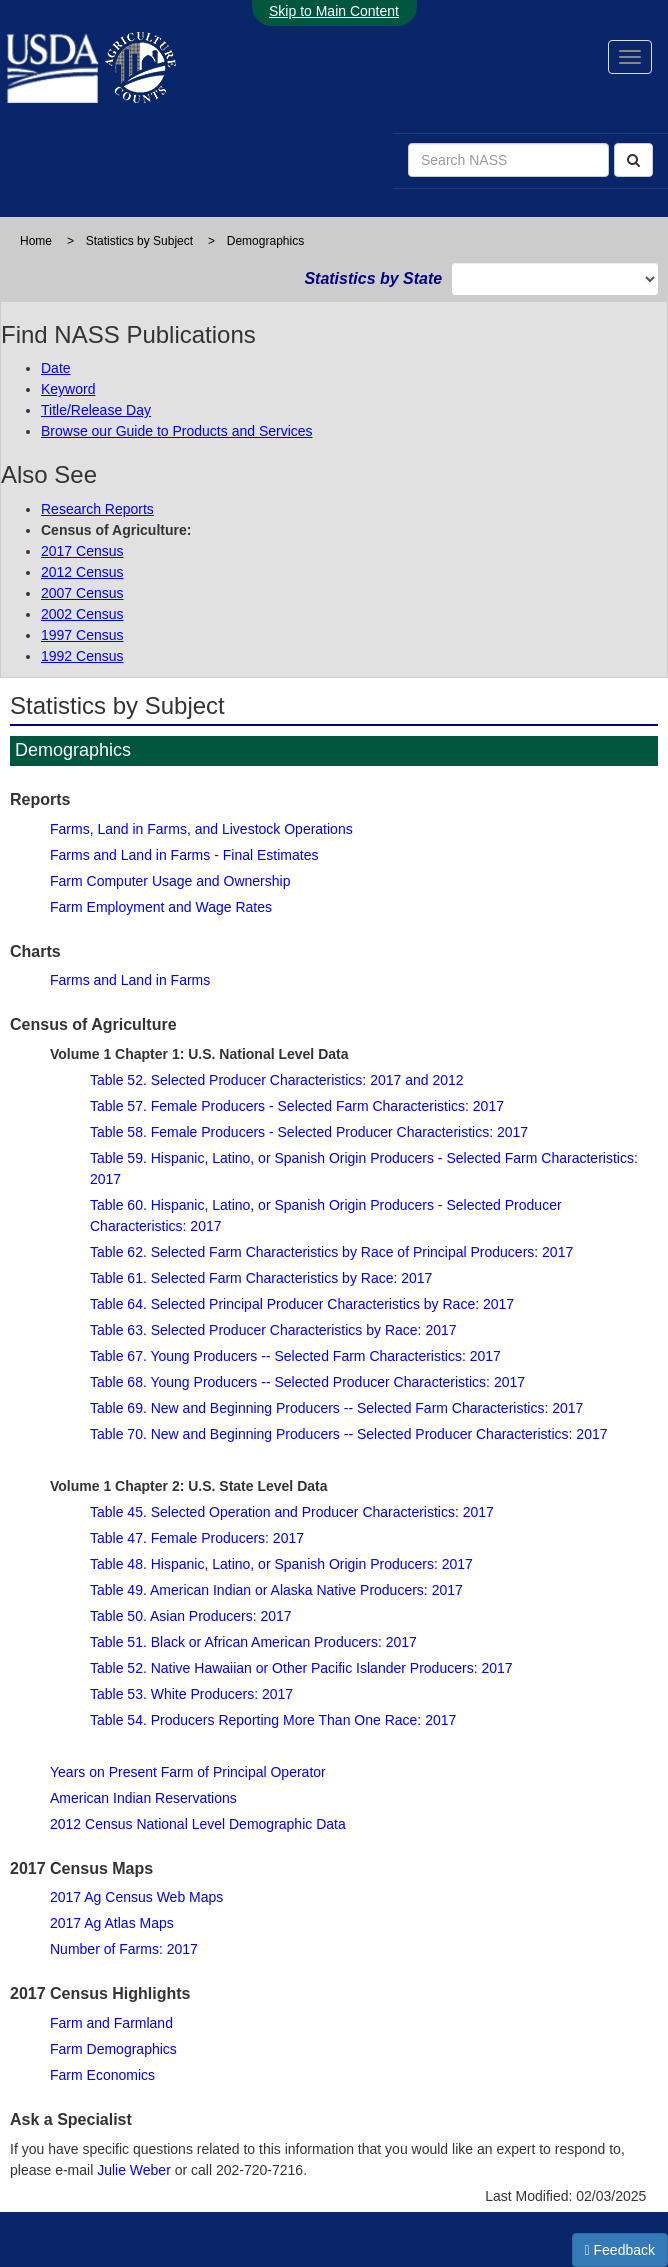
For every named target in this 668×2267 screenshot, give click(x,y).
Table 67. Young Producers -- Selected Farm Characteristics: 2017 (295, 1356)
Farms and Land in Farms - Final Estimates (184, 855)
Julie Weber (134, 2170)
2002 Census (82, 614)
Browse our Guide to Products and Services (177, 431)
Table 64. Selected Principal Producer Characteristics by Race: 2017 (302, 1304)
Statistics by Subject (139, 241)
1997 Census (82, 635)
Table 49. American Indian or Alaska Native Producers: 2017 (276, 1590)
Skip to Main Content (334, 11)
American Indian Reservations (143, 1798)
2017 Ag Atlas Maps (112, 1923)
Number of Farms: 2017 (124, 1949)
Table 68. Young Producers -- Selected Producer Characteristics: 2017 (307, 1382)
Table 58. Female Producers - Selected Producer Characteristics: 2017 (309, 1132)
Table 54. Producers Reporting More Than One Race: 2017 (273, 1720)
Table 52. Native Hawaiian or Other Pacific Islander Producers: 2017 (301, 1668)
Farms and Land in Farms (130, 980)
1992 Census (82, 656)
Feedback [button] (620, 2250)
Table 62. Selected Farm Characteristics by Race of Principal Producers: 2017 (331, 1252)
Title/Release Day (96, 410)
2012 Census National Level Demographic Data (198, 1824)
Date (56, 368)
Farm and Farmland (111, 2023)
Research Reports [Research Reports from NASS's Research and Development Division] (97, 509)
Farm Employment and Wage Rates (161, 907)
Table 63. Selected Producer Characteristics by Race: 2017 (273, 1330)
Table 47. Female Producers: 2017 (197, 1538)
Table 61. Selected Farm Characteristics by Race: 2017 (261, 1278)
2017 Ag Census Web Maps (136, 1897)
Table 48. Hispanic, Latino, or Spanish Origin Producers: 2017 (281, 1564)
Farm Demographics (113, 2049)
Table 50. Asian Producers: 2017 (191, 1616)
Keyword (68, 389)
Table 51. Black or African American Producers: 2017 (253, 1642)
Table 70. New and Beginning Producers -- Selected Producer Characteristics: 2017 (349, 1434)
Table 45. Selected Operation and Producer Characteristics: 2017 (292, 1512)
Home (36, 241)
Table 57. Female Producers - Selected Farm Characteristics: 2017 (297, 1106)
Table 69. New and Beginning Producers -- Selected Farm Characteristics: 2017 (336, 1408)
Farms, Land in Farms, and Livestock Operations (201, 829)
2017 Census (82, 551)
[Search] (633, 160)
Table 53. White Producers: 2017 (191, 1694)
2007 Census (82, 593)
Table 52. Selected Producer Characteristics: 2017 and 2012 (277, 1080)
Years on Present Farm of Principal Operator (188, 1772)
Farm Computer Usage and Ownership (170, 881)
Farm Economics (102, 2075)
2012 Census (82, 572)
